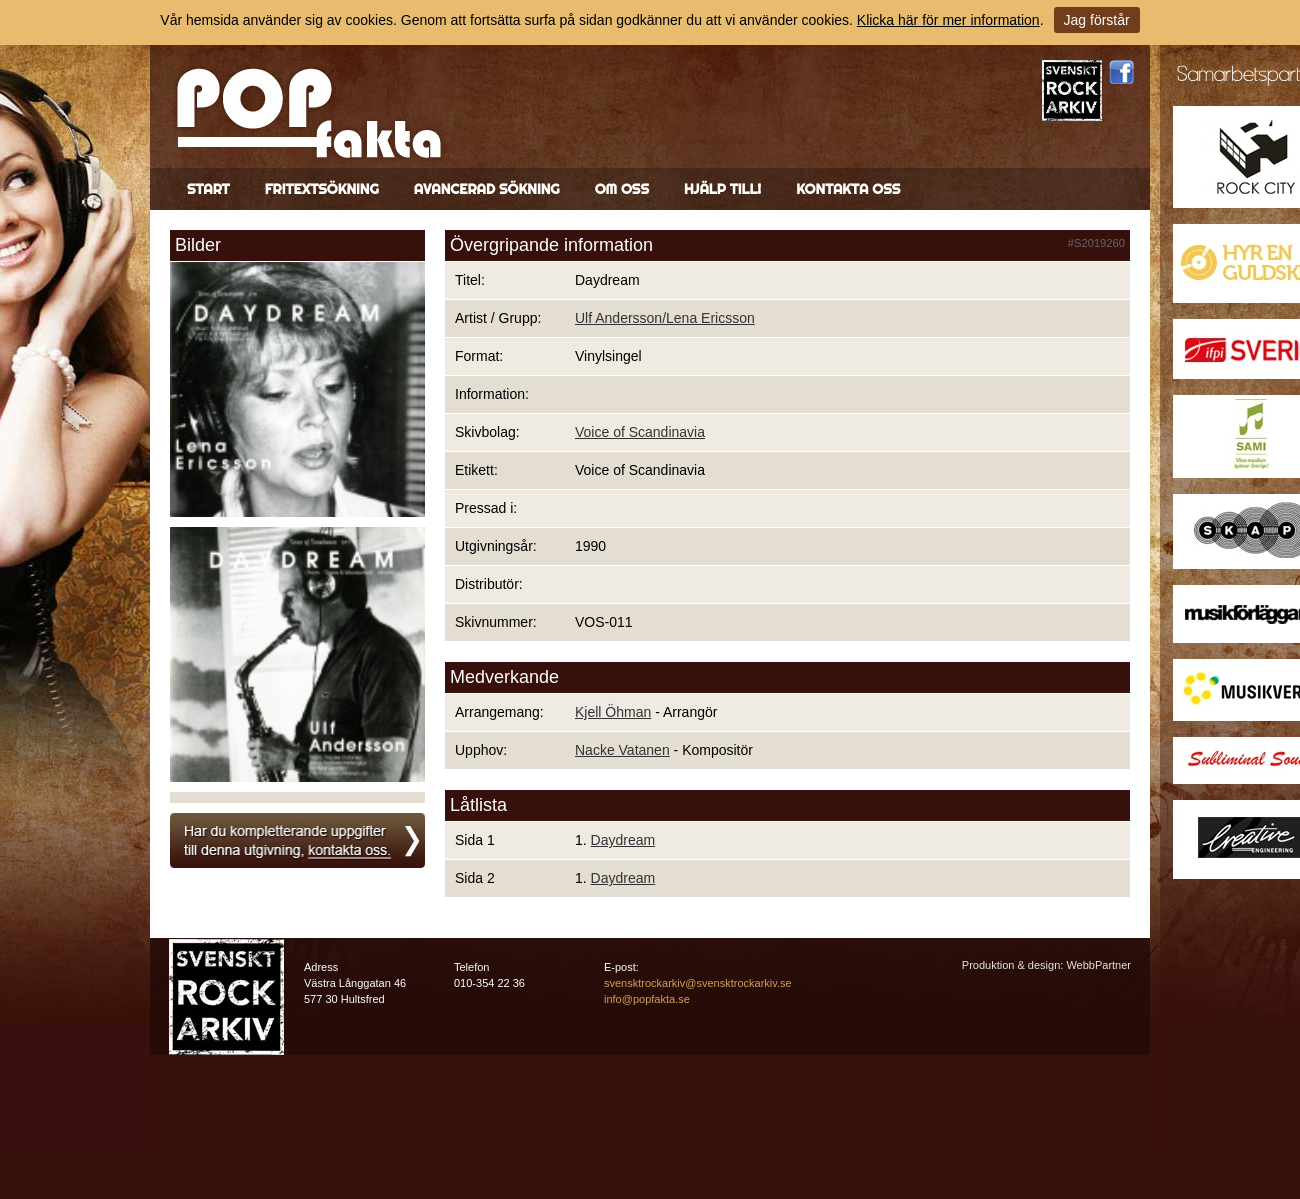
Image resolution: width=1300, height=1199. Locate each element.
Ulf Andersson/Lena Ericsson (665, 318)
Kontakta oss (848, 189)
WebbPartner (1098, 965)
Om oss (622, 189)
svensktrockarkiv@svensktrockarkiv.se (698, 983)
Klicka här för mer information (948, 20)
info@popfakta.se (647, 999)
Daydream (623, 840)
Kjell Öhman (613, 712)
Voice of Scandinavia (640, 432)
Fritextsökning (322, 189)
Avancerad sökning (487, 189)
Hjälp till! (722, 189)
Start (208, 189)
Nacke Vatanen (622, 750)
